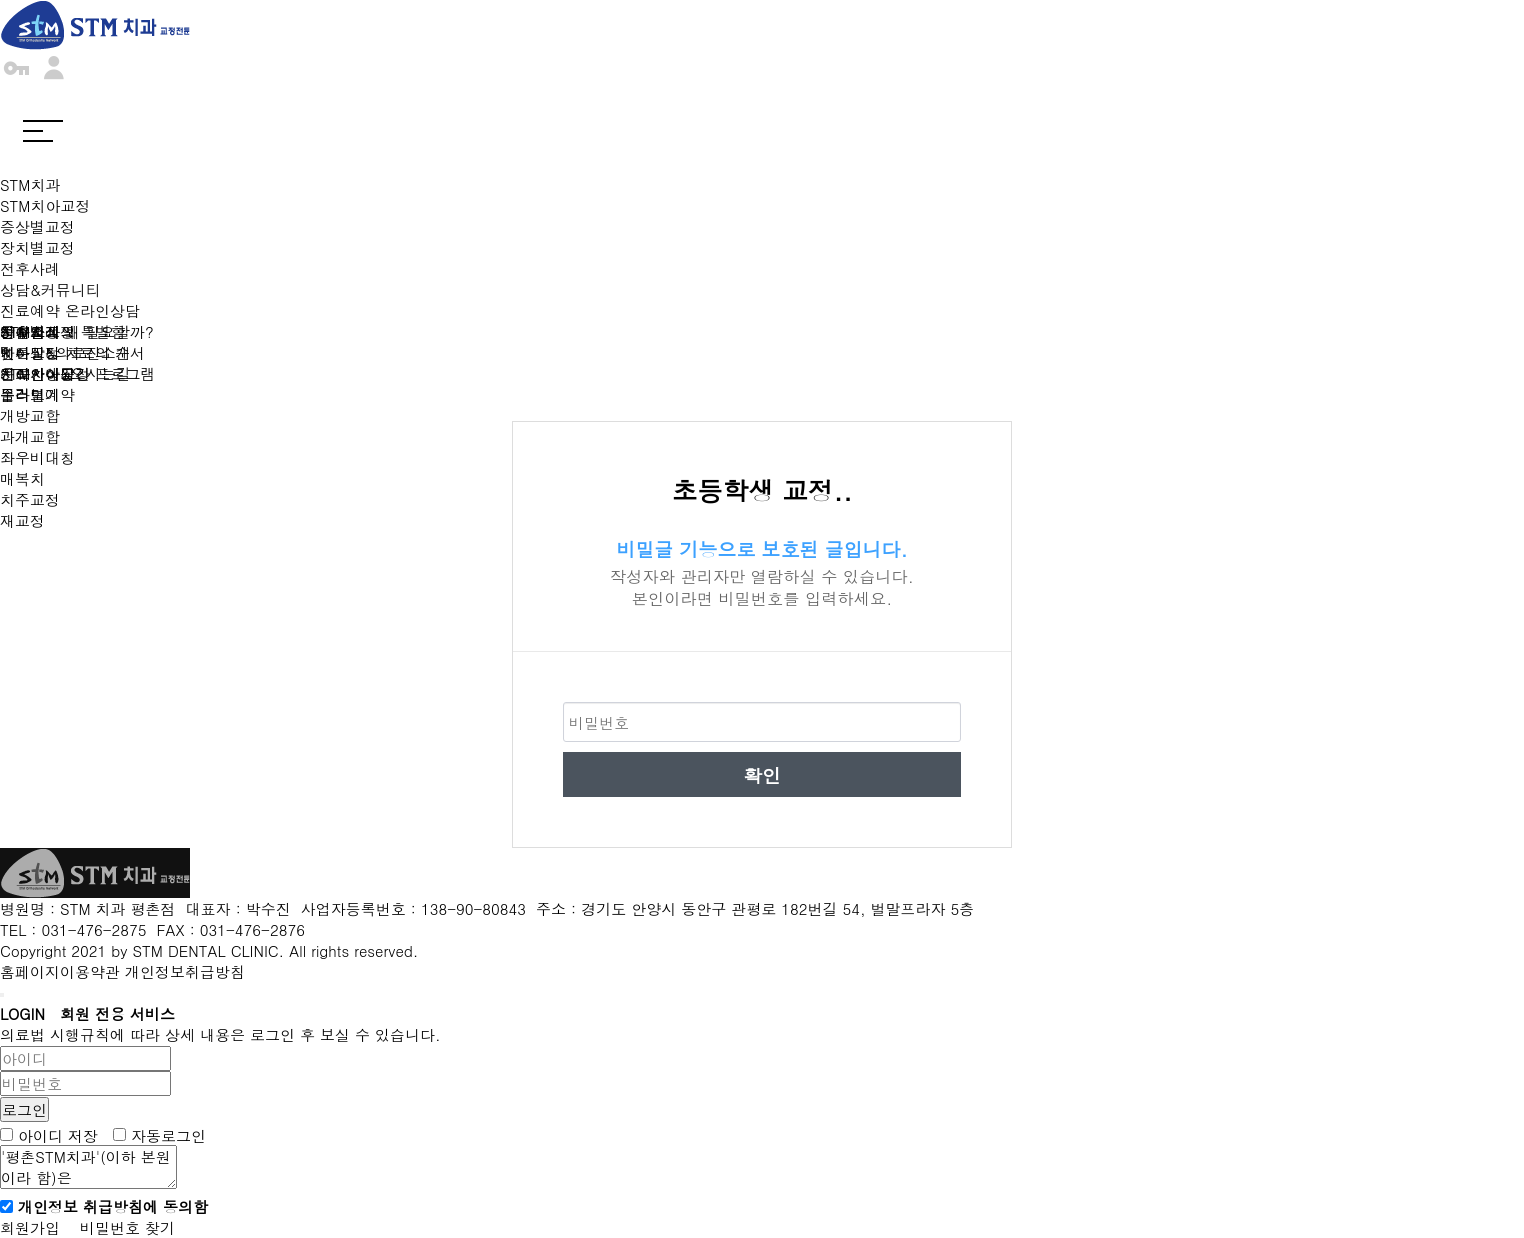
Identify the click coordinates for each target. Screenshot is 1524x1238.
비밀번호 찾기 (127, 1227)
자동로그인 (168, 1134)
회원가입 (30, 1227)
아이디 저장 (58, 1134)
